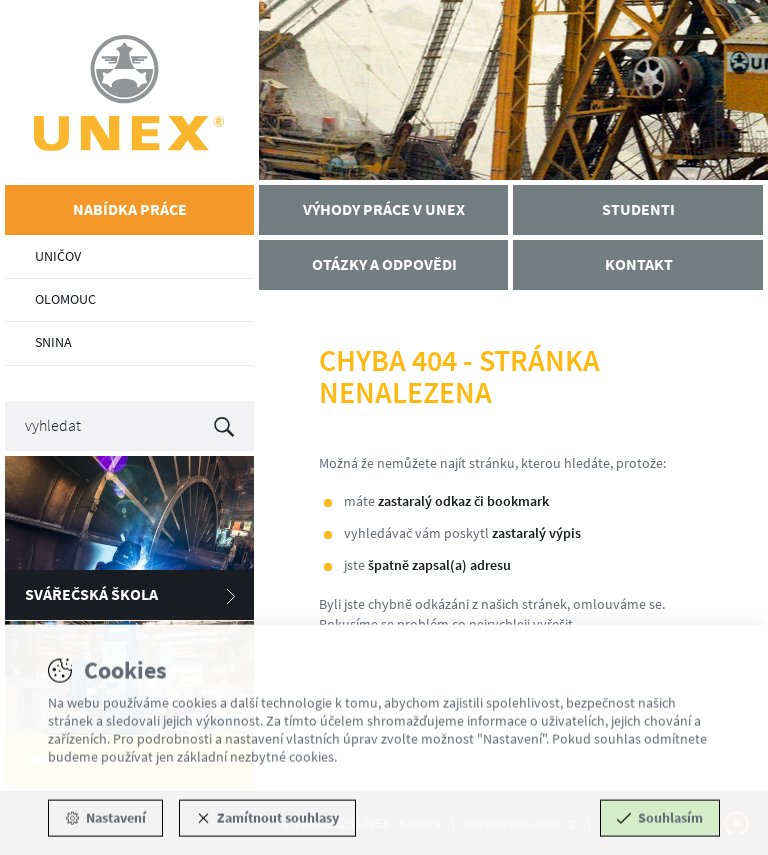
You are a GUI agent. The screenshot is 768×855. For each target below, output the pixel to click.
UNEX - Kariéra (129, 92)
